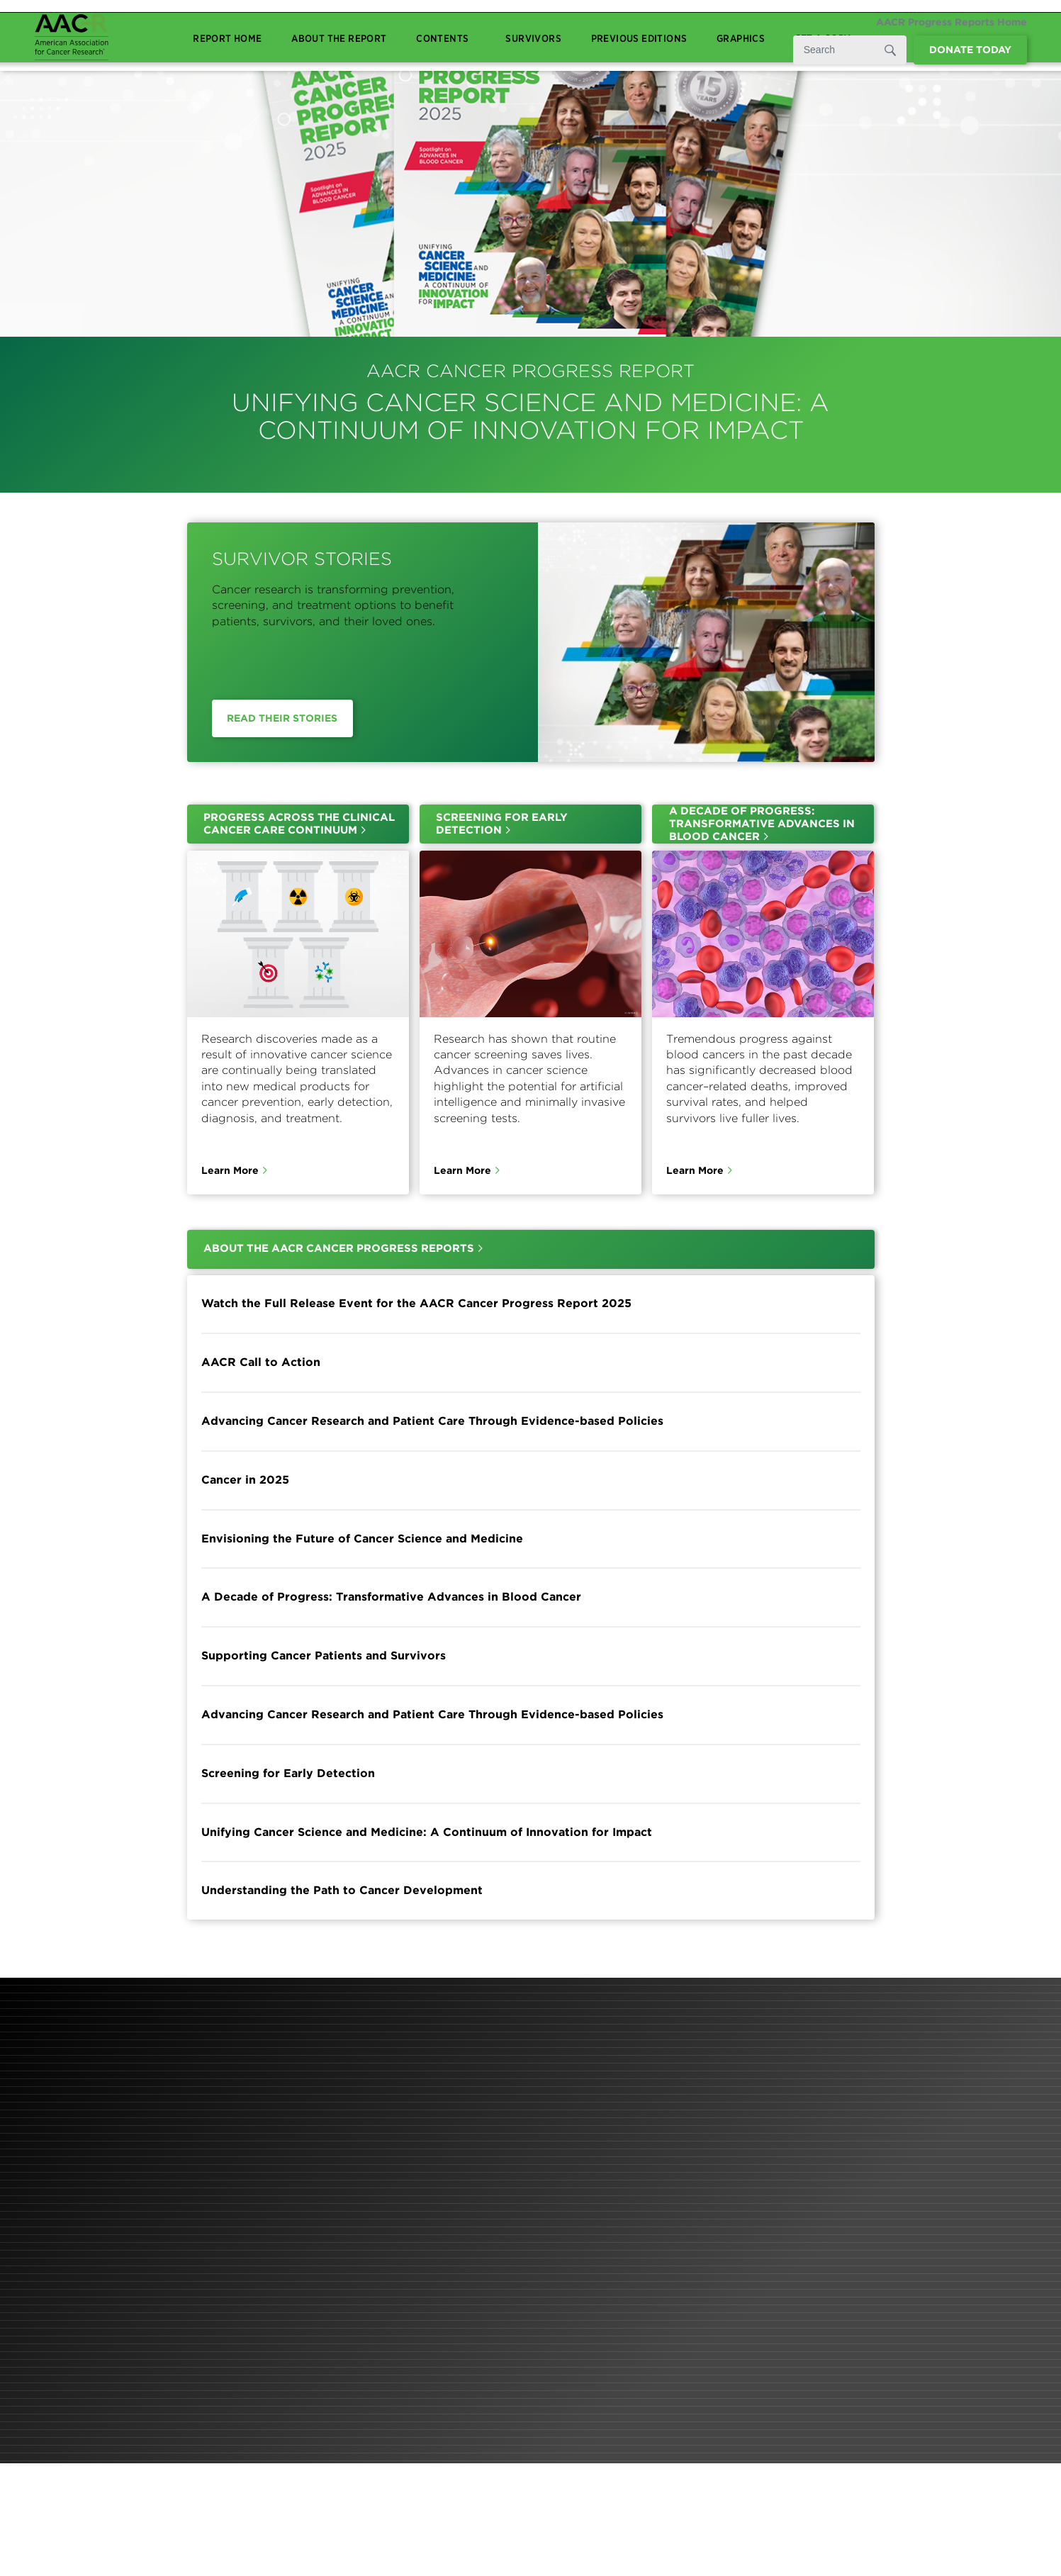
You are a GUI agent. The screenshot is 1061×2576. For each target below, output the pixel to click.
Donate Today (970, 49)
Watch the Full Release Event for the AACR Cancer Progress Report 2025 (416, 1304)
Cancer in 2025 (245, 1479)
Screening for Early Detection (288, 1773)
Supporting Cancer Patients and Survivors (323, 1655)
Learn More (230, 1170)
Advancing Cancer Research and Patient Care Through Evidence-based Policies (432, 1421)
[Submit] (888, 50)
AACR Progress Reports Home (951, 22)
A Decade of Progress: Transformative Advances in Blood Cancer (391, 1597)
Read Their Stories (282, 718)
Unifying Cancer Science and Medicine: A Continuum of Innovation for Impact (426, 1832)
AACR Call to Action (260, 1362)
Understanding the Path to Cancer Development (342, 1891)
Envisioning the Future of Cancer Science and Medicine (362, 1538)
